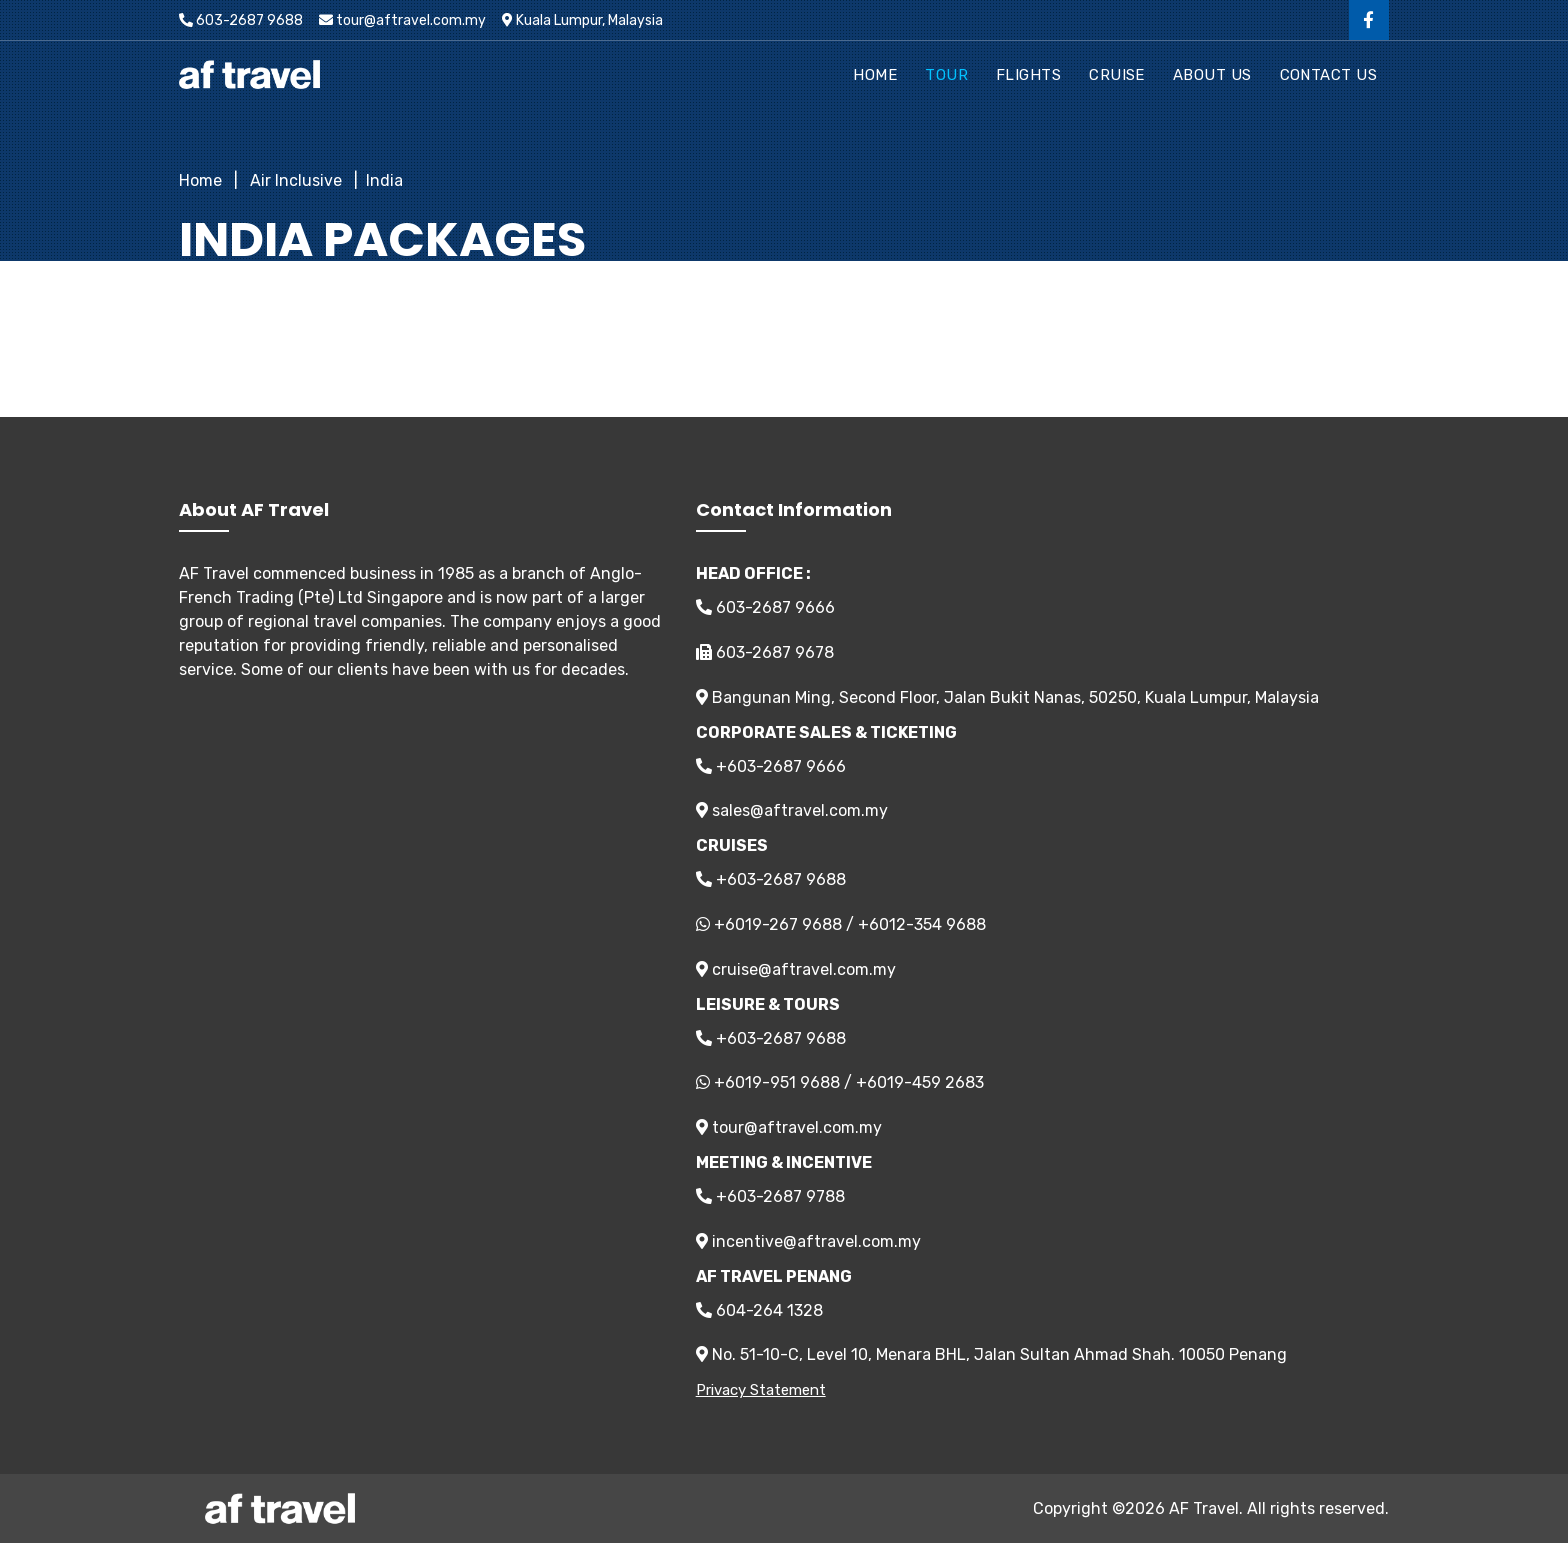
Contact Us (1329, 75)
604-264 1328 (759, 1310)
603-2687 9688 (241, 20)
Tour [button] (946, 75)
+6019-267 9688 (778, 924)
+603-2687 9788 (770, 1196)
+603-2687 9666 (771, 766)
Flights (1028, 75)
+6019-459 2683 (920, 1082)
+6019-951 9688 (777, 1082)
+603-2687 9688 (771, 879)
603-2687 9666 (765, 607)
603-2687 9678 (765, 652)
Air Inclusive (294, 180)
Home (875, 75)
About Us (1212, 75)
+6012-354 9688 (922, 924)
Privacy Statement (761, 1390)
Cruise (1117, 75)
